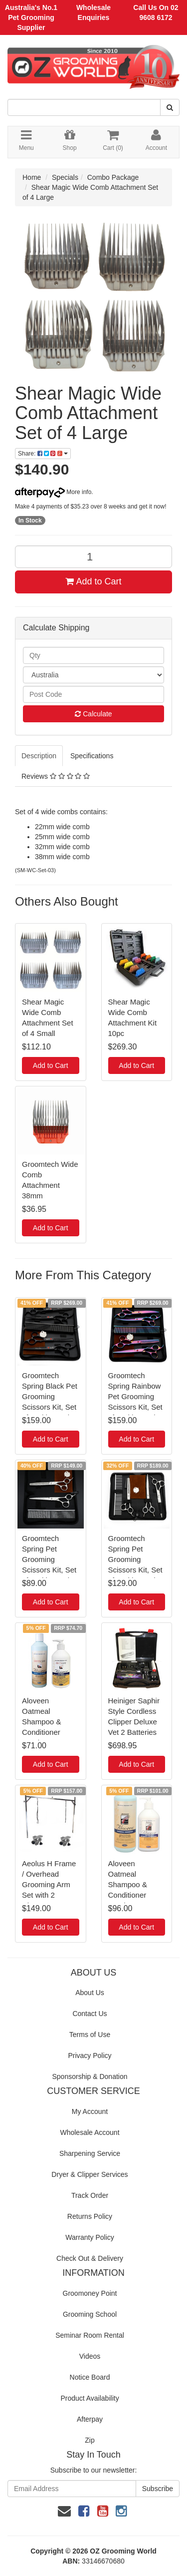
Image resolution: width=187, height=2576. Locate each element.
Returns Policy (89, 2216)
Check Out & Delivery (89, 2258)
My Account (90, 2111)
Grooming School (90, 2314)
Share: (43, 453)
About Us (89, 1993)
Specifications (91, 756)
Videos (90, 2356)
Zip (89, 2440)
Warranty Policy (89, 2237)
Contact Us (89, 2014)
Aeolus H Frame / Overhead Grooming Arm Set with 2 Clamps (49, 1884)
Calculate (93, 714)
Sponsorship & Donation (90, 2076)
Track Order (89, 2195)
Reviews (55, 776)
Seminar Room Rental (89, 2335)
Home (31, 177)
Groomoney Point (90, 2293)
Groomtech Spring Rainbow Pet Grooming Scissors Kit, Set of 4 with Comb (135, 1396)
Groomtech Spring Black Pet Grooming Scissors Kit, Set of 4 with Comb (49, 1396)
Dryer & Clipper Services (89, 2174)
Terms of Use (89, 2035)
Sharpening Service (89, 2153)
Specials (65, 177)
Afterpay (90, 2419)
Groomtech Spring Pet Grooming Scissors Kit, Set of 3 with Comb (135, 1559)
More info (53, 492)
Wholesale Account (89, 2132)
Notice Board (90, 2377)
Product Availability (89, 2398)
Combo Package (113, 177)
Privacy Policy (89, 2056)
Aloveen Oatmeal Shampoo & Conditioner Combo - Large (133, 1884)
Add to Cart (93, 581)
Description (38, 756)
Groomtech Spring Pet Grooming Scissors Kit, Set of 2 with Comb (49, 1559)
